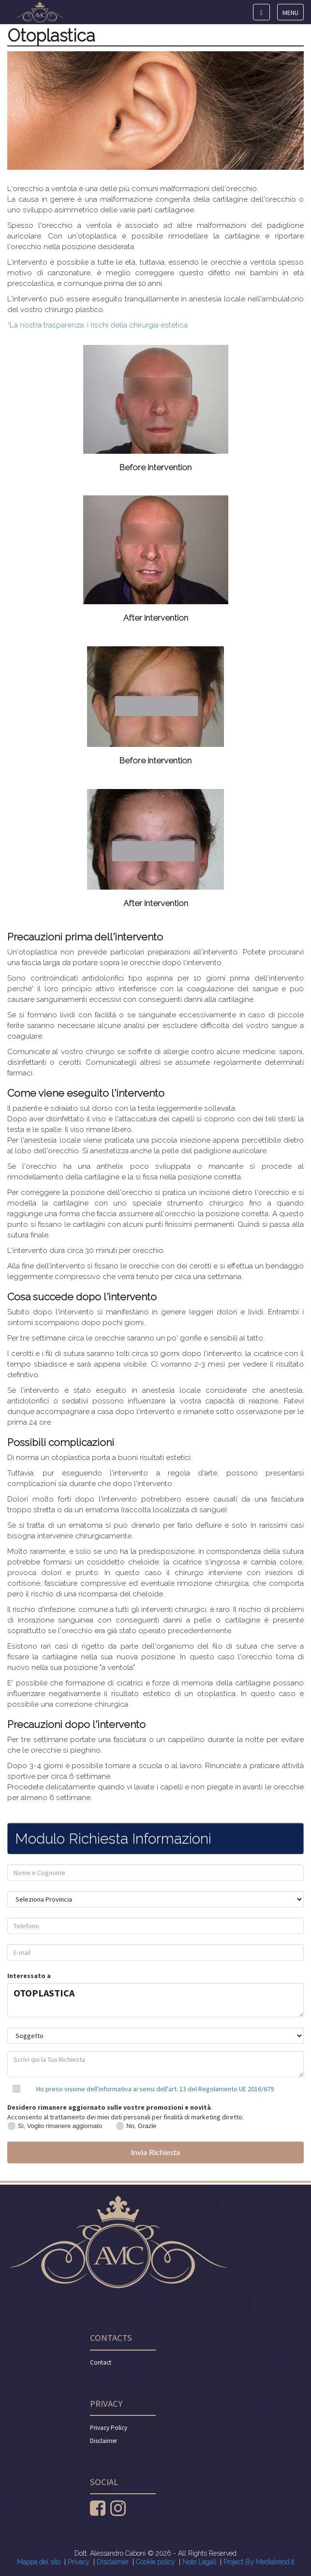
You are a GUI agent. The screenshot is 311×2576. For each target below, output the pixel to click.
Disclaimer (103, 2441)
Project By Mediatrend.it (258, 2562)
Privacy (78, 2562)
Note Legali (199, 2562)
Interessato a (29, 1975)
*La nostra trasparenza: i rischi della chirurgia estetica (97, 325)
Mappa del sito (38, 2562)
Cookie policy (155, 2562)
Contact (100, 2362)
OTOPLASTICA (155, 2000)
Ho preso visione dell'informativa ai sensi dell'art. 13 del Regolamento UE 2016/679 (155, 2089)
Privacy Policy (108, 2428)
